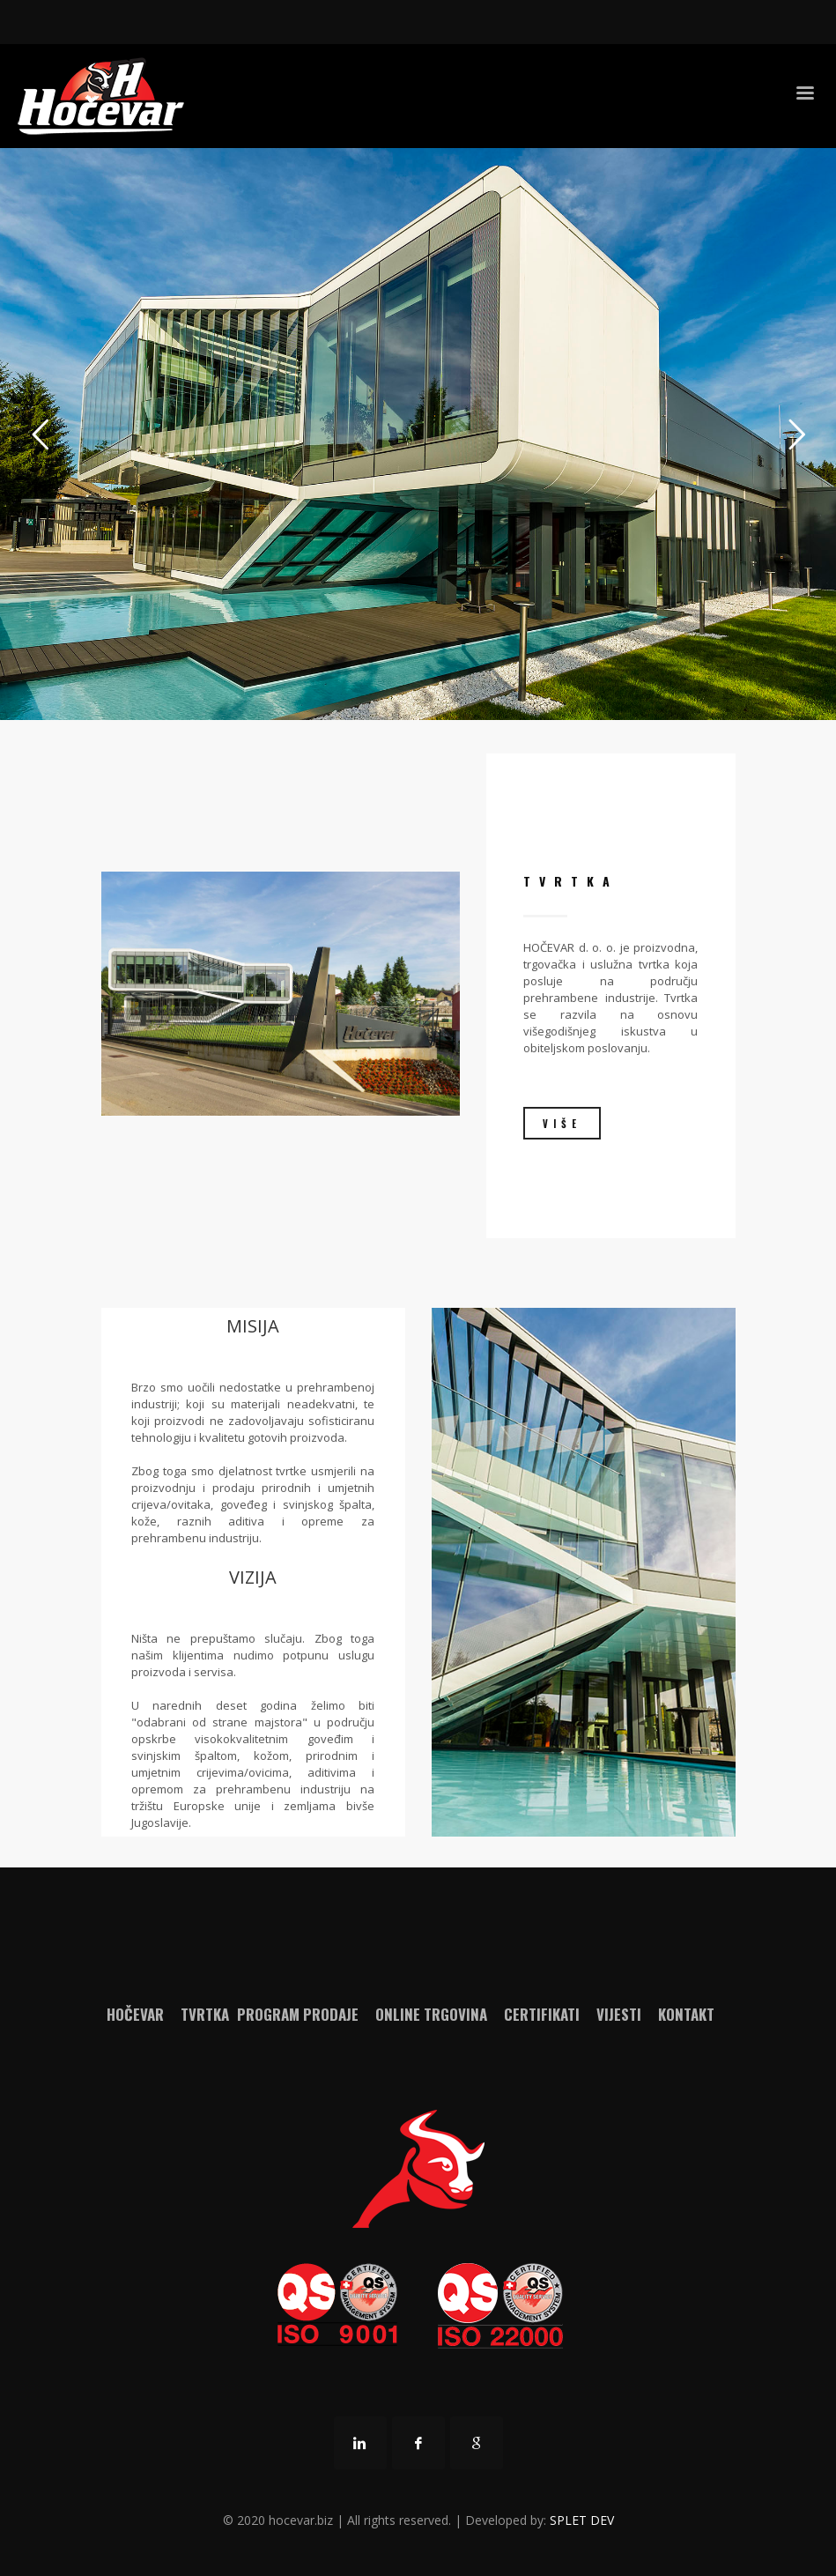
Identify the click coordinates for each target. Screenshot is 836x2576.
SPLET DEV (582, 2520)
